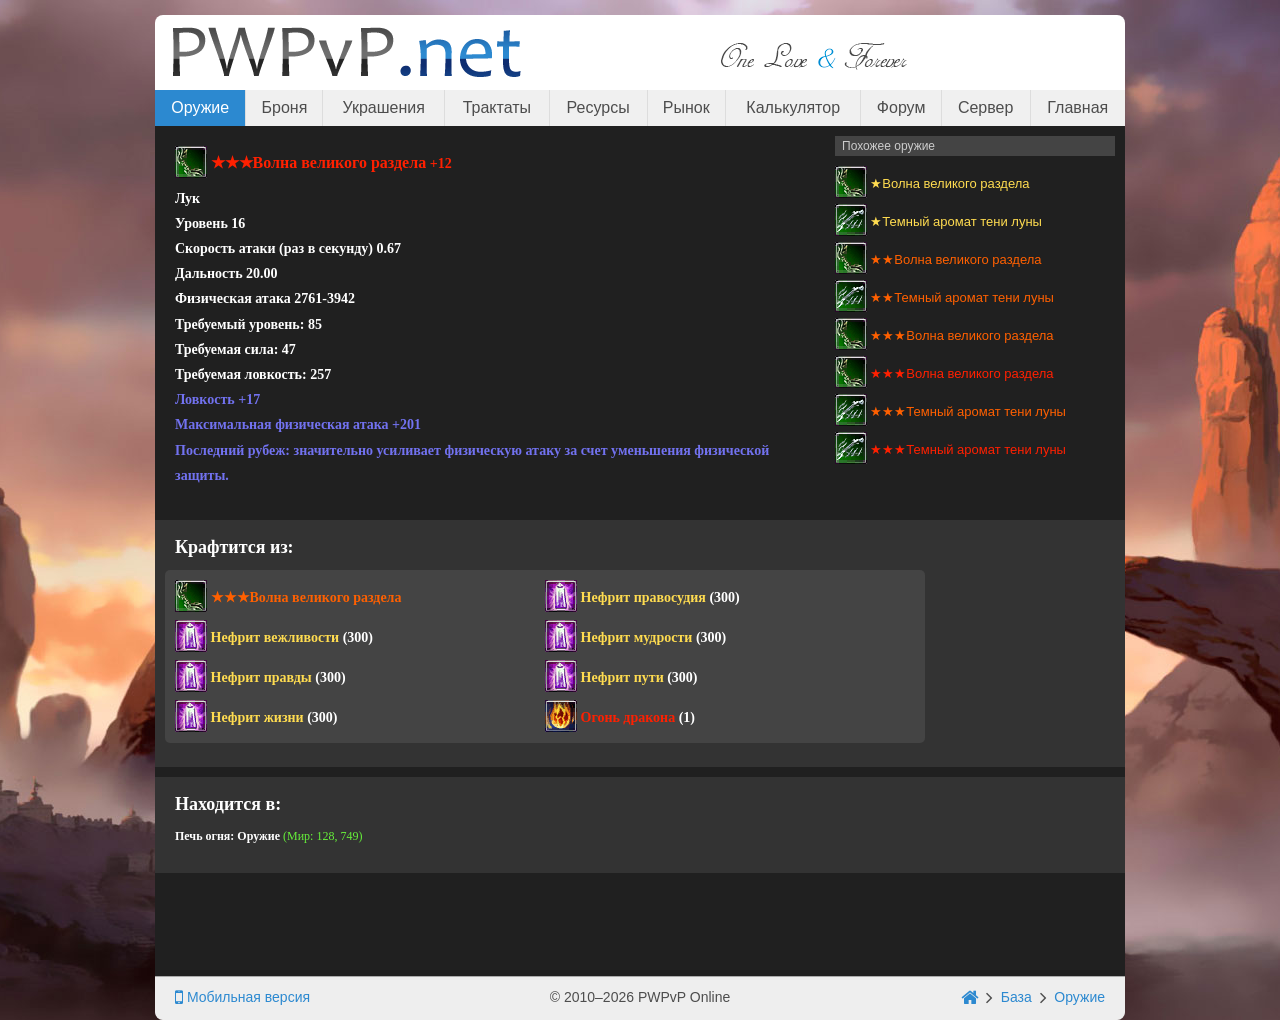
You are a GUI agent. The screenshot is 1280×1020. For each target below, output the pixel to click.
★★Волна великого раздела (955, 259)
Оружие (200, 107)
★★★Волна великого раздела (961, 335)
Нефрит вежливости (275, 637)
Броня (285, 107)
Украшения (384, 107)
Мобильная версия (242, 997)
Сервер (985, 107)
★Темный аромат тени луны (956, 221)
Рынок (686, 107)
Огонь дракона (628, 717)
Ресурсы (598, 107)
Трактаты (497, 107)
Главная (1077, 107)
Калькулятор (793, 107)
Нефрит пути (622, 677)
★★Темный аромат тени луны (962, 297)
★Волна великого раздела (949, 183)
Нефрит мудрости (637, 637)
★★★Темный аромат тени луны (968, 411)
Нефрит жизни (257, 717)
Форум (901, 107)
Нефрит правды (261, 677)
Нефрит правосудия (643, 597)
